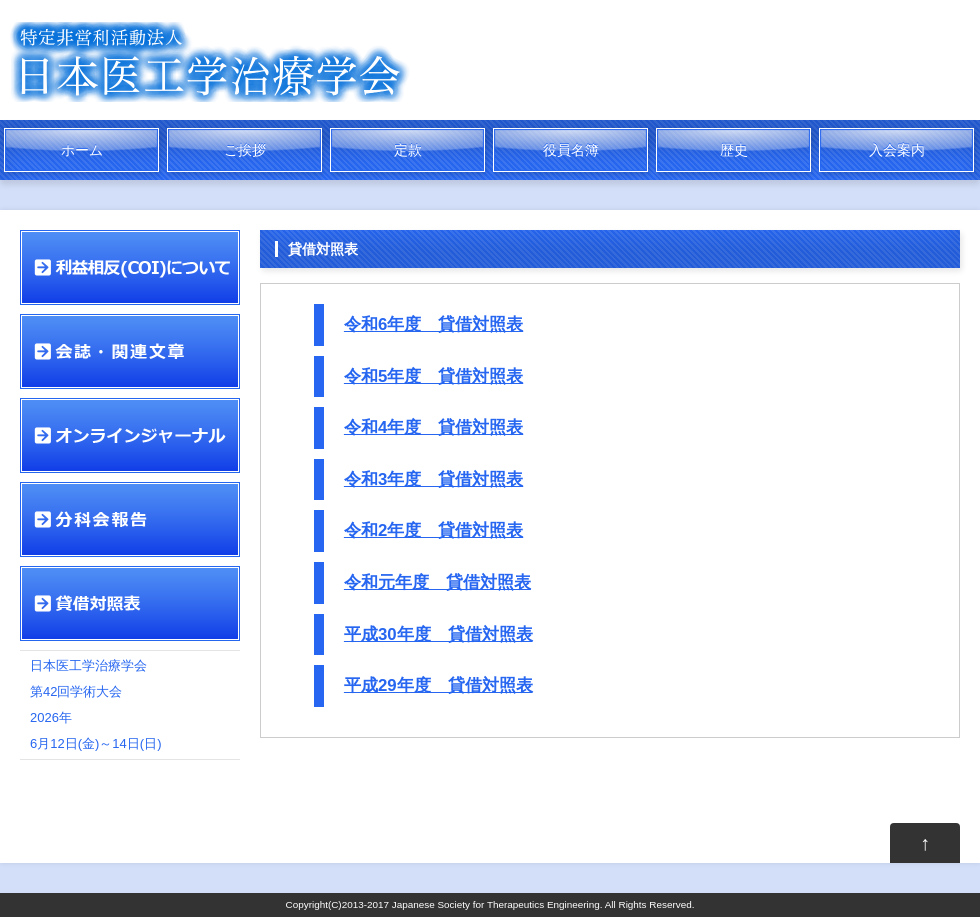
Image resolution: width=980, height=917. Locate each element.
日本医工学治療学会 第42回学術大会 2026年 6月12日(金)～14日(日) (95, 704)
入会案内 (897, 150)
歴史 (734, 150)
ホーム (82, 150)
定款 (408, 150)
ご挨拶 (245, 150)
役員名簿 (571, 150)
